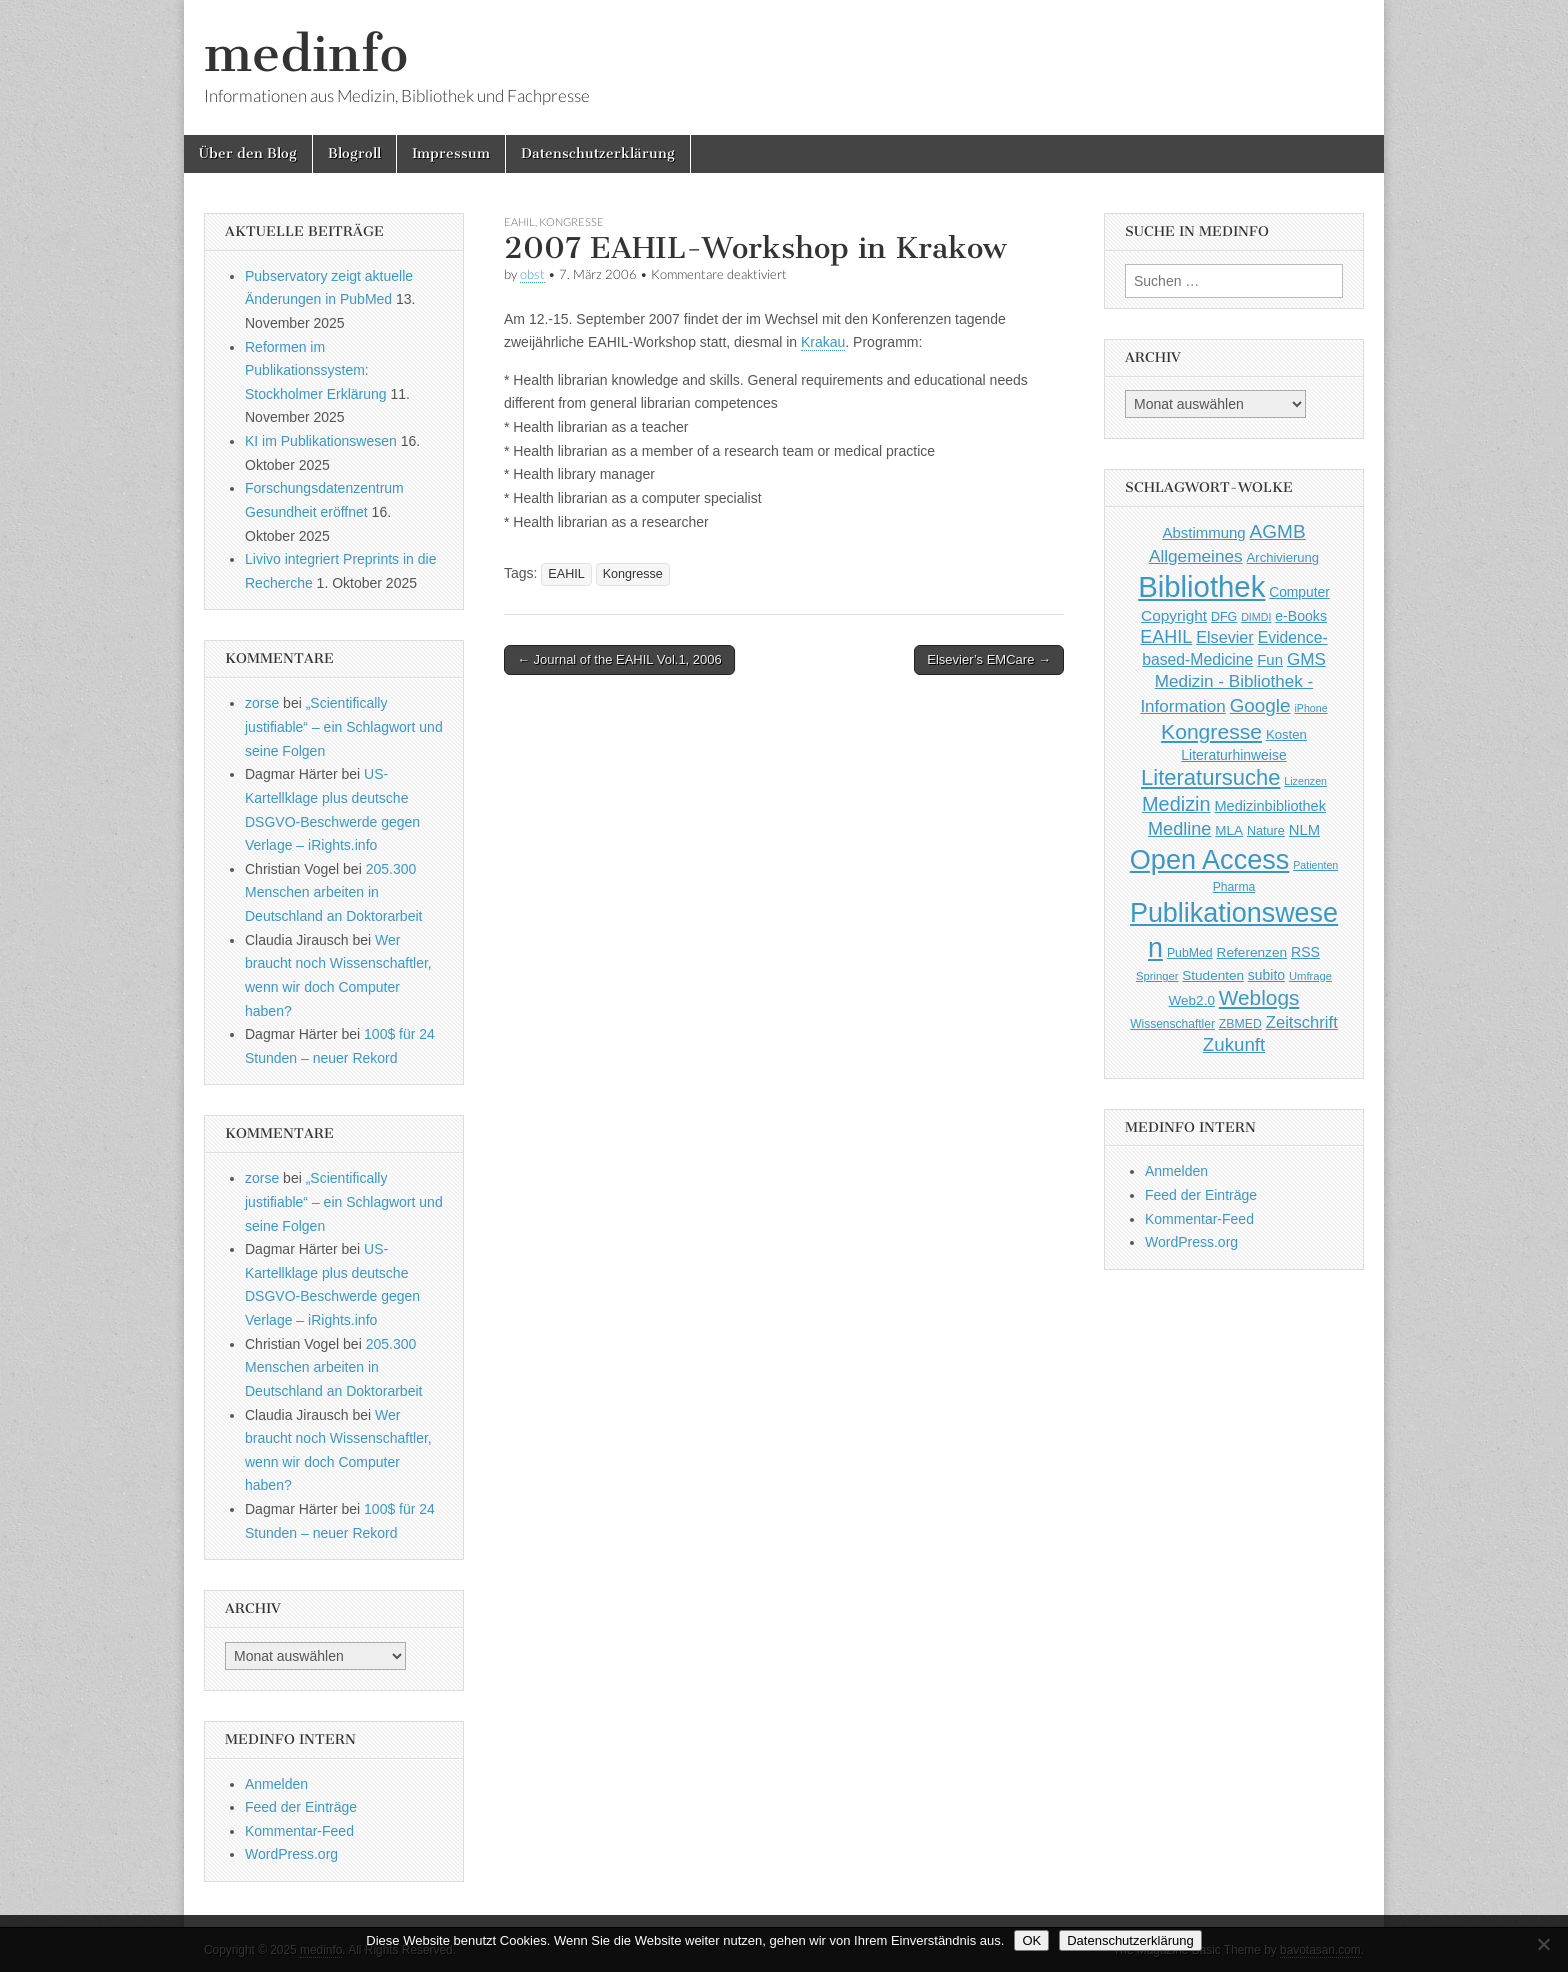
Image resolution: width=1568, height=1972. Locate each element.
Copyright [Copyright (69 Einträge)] (1174, 615)
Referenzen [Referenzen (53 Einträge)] (1252, 952)
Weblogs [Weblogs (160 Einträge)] (1259, 997)
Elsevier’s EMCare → (989, 659)
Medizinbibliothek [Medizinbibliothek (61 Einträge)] (1270, 806)
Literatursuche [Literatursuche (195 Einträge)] (1210, 777)
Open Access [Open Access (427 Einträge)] (1210, 859)
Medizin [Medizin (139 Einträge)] (1176, 804)
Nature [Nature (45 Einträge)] (1266, 831)
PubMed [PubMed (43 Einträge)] (1190, 953)
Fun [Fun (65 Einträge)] (1270, 659)
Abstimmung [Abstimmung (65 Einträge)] (1203, 532)
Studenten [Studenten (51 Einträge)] (1213, 975)
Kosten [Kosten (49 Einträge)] (1286, 734)
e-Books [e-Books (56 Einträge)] (1301, 616)
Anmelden (276, 1784)
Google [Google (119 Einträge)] (1260, 705)
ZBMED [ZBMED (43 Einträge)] (1240, 1024)
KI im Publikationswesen (321, 441)
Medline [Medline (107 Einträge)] (1179, 829)
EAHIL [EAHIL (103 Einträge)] (1166, 637)
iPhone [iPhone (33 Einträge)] (1310, 708)
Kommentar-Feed (299, 1831)
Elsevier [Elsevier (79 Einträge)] (1225, 637)
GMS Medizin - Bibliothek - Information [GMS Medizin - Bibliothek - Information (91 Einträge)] (1232, 682)
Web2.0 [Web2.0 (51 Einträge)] (1192, 1000)
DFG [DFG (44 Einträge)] (1224, 617)
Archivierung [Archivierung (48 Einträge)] (1283, 557)
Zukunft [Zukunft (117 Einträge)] (1234, 1044)
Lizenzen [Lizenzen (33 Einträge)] (1305, 781)
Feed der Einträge (301, 1807)
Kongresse (571, 221)
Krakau (823, 342)
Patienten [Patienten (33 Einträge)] (1315, 865)
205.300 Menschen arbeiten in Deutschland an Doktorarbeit (333, 892)
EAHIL (519, 221)
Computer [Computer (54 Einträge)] (1299, 592)
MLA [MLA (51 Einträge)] (1229, 830)
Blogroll (354, 153)
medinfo (306, 53)
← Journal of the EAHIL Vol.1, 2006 (619, 659)
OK (1031, 1940)
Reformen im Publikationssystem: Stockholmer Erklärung (316, 370)
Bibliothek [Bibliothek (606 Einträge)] (1201, 586)
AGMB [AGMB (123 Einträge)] (1278, 531)
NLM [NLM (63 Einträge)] (1304, 830)
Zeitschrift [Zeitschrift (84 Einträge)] (1302, 1022)
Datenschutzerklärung (598, 153)
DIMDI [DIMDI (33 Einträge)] (1256, 617)
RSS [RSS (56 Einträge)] (1305, 952)
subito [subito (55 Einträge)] (1266, 975)
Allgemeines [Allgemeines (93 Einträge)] (1196, 556)
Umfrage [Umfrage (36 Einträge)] (1310, 976)
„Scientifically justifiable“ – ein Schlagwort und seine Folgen (344, 726)
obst (532, 274)
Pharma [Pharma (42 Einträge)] (1234, 887)
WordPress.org (291, 1854)
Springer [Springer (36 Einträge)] (1157, 976)
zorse (262, 703)
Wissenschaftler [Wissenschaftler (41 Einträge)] (1172, 1024)
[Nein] (1543, 1944)
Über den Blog (248, 153)
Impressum (451, 153)
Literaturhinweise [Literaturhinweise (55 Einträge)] (1233, 755)
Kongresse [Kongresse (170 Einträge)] (1211, 731)
